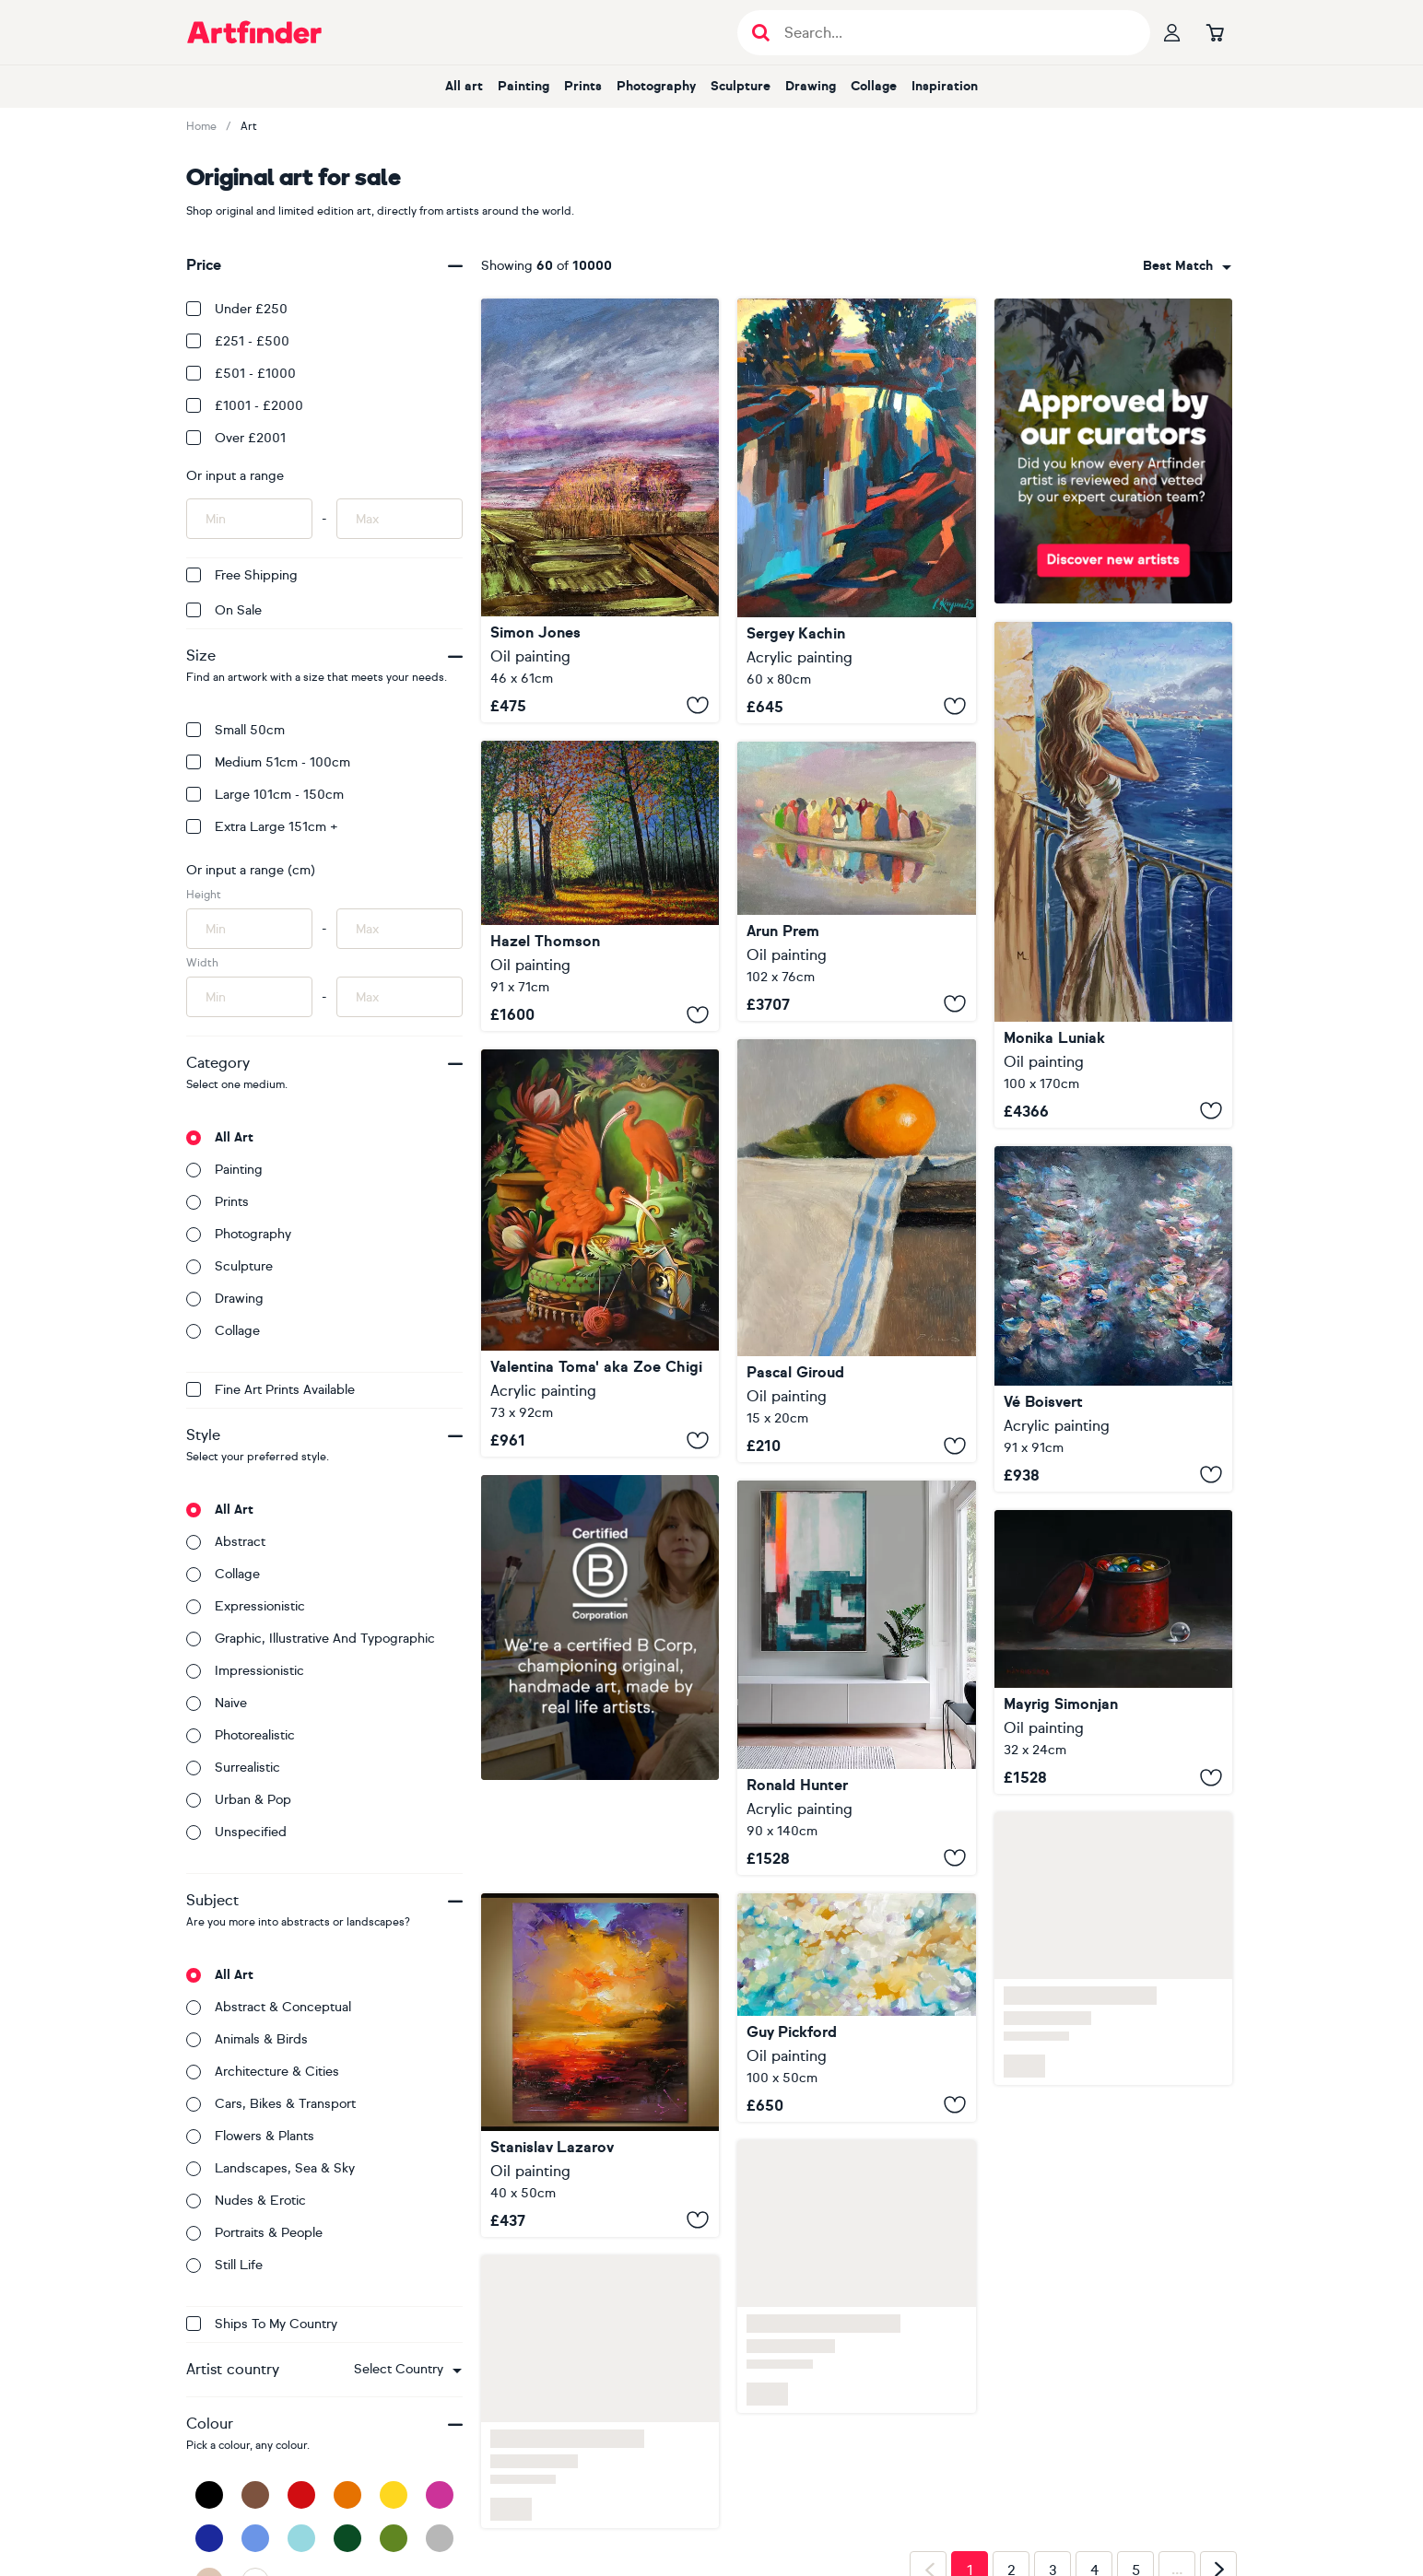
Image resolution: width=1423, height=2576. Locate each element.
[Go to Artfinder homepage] (254, 32)
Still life (224, 2265)
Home (201, 126)
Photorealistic (240, 1735)
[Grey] (439, 2538)
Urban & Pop (238, 1800)
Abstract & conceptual (268, 2007)
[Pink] (439, 2494)
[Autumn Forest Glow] (600, 886)
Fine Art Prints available (270, 1390)
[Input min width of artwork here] (249, 997)
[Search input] (953, 32)
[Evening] (856, 511)
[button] (408, 2370)
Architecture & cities (262, 2071)
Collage (874, 86)
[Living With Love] (856, 2007)
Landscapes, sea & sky (270, 2168)
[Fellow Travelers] (856, 881)
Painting (523, 86)
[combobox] (408, 2370)
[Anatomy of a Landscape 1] (600, 510)
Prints (583, 86)
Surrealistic (233, 1767)
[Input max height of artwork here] (399, 928)
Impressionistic (245, 1671)
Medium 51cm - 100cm (268, 762)
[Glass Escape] (1113, 1652)
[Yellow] (393, 2494)
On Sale (224, 610)
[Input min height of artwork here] (249, 928)
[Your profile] (1172, 32)
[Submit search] (760, 32)
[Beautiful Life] (1113, 1319)
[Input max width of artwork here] (399, 997)
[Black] (209, 2494)
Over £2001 (236, 438)
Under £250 (237, 309)
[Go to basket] (1215, 32)
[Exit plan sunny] (856, 1677)
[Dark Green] (347, 2538)
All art (464, 86)
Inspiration (944, 86)
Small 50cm (235, 730)
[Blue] (255, 2538)
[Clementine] (856, 1250)
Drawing (810, 86)
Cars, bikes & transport (271, 2104)
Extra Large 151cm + (262, 827)
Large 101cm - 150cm (265, 794)
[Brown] (255, 2494)
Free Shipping (242, 575)
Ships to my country (261, 2324)
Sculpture (740, 86)
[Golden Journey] (600, 2065)
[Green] (393, 2538)
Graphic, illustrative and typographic (310, 1638)
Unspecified (236, 1832)
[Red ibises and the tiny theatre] (600, 1253)
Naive (216, 1703)
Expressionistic (245, 1606)
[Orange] (347, 2494)
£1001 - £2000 (244, 406)
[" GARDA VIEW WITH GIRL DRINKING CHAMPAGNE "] (1113, 875)
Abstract (225, 1542)
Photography (656, 86)
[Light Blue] (301, 2538)
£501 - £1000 (241, 373)
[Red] (301, 2494)
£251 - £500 (237, 341)
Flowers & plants (250, 2136)
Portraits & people (254, 2233)
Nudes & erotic (246, 2200)
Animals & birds (247, 2039)
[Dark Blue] (209, 2538)
